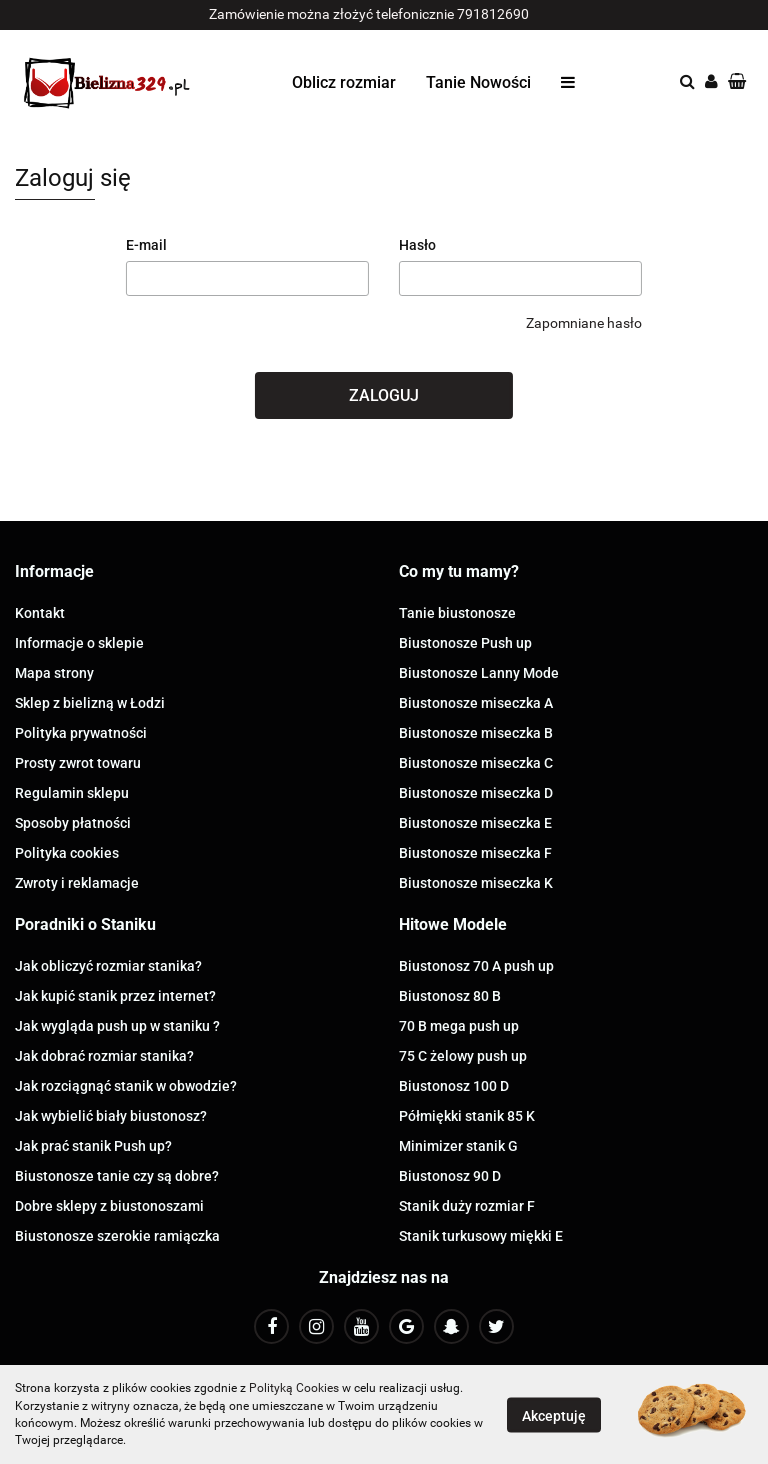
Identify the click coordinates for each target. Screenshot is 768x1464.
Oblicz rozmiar (344, 82)
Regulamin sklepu (72, 793)
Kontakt (40, 613)
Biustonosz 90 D (450, 1176)
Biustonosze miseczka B (476, 733)
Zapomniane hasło (584, 323)
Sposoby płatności (73, 823)
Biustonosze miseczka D (476, 793)
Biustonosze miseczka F (475, 853)
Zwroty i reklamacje (77, 883)
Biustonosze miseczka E (475, 823)
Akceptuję (554, 1415)
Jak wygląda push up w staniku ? (117, 1026)
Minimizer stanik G (458, 1146)
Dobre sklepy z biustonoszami (109, 1206)
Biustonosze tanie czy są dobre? (117, 1176)
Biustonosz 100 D (454, 1086)
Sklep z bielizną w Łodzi (90, 703)
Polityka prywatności (81, 733)
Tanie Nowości (478, 82)
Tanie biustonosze (457, 613)
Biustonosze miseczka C (476, 763)
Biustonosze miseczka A (476, 703)
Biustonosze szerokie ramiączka (117, 1236)
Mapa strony (54, 673)
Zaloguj (384, 395)
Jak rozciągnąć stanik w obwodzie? (126, 1086)
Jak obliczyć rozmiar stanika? (108, 966)
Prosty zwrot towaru (78, 763)
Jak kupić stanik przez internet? (115, 996)
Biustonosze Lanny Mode (479, 673)
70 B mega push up (459, 1026)
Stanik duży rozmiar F (467, 1206)
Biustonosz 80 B (450, 996)
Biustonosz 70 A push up (476, 966)
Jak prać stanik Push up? (93, 1146)
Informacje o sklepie (79, 643)
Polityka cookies (67, 853)
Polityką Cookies (294, 1388)
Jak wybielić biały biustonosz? (111, 1116)
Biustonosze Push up (465, 643)
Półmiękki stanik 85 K (467, 1116)
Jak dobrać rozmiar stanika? (104, 1056)
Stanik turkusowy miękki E (481, 1236)
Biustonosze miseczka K (476, 883)
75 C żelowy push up (463, 1056)
